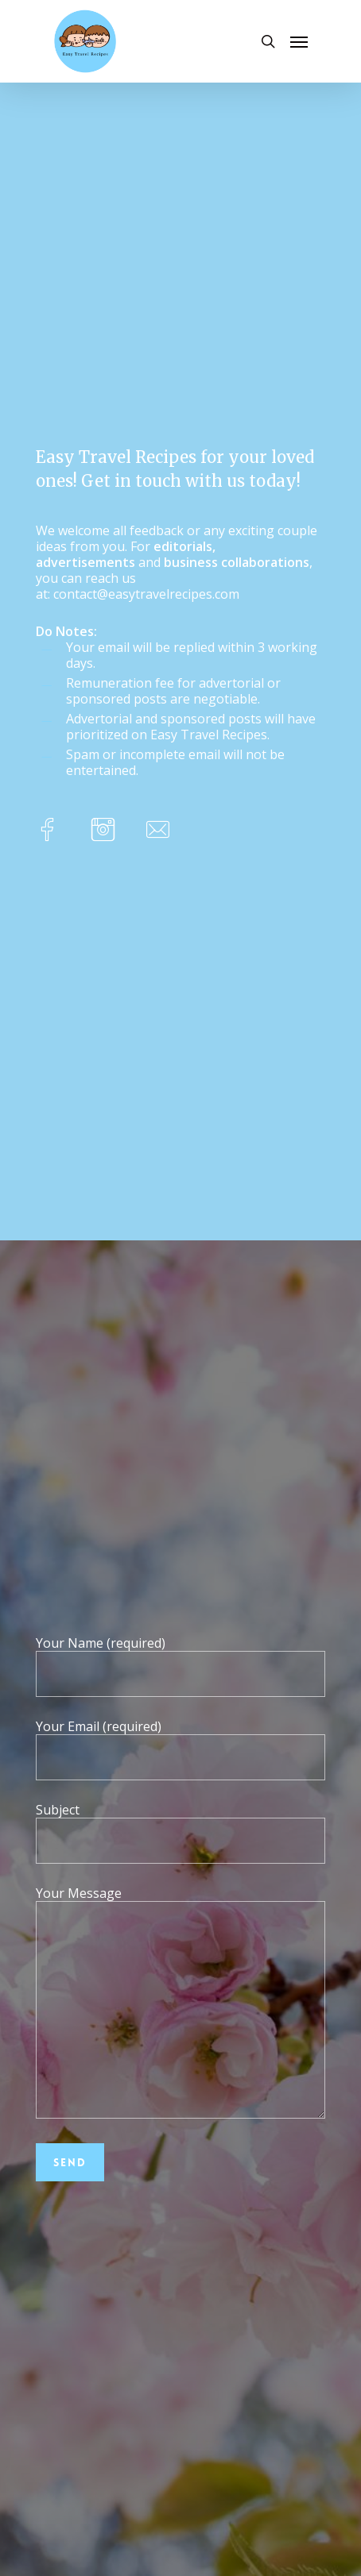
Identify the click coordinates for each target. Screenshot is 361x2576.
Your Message (180, 2003)
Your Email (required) (180, 1749)
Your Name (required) (180, 1665)
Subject (180, 1832)
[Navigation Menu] (299, 41)
